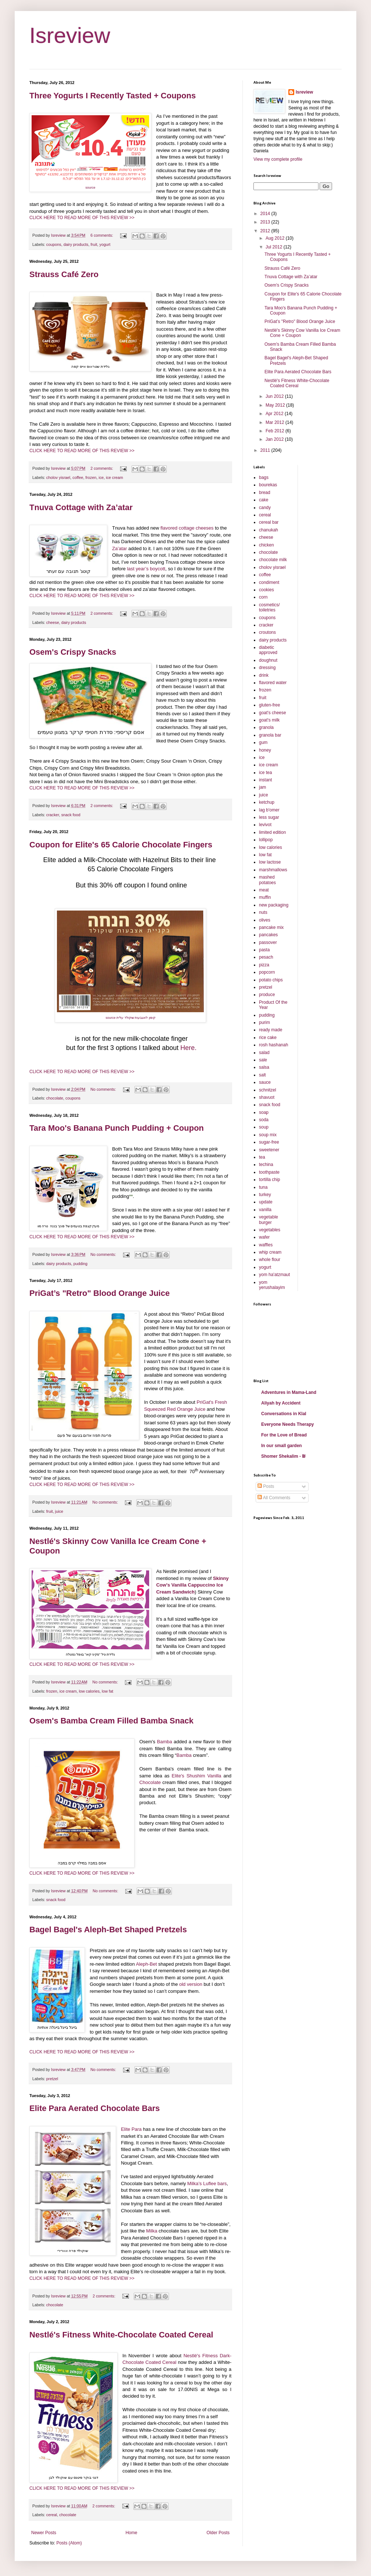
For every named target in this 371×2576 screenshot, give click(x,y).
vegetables (269, 1229)
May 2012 (276, 405)
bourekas (268, 484)
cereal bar (268, 522)
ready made (270, 1029)
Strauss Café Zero (63, 274)
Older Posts (218, 2532)
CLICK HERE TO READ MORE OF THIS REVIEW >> (81, 217)
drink (264, 675)
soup (264, 1127)
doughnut (268, 660)
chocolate (54, 1098)
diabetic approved (268, 650)
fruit (93, 244)
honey (265, 750)
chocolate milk (273, 559)
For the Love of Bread (284, 1435)
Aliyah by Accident (280, 1403)
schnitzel (267, 1090)
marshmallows (273, 869)
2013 (265, 222)
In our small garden (281, 1445)
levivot (265, 824)
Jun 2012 (275, 396)
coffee (77, 477)
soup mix (268, 1134)
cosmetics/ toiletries (269, 607)
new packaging (273, 905)
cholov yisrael (58, 477)
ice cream (114, 477)
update (266, 1202)
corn (263, 597)
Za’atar (119, 548)
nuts (263, 912)
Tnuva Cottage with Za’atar (81, 507)
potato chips (271, 979)
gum (263, 742)
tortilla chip (269, 1179)
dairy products (76, 244)
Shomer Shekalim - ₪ (283, 1456)
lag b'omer (269, 810)
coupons (53, 244)
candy (265, 507)
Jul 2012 (275, 247)
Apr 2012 (275, 413)
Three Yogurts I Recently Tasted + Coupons (112, 95)
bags (264, 477)
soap (264, 1112)
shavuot (266, 1097)
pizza (264, 964)
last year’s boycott (146, 568)
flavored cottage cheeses (187, 528)
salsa (264, 1067)
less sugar (269, 817)
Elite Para (132, 2129)
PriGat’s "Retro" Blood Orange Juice (99, 1293)
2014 (265, 213)
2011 (265, 450)
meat (264, 890)
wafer (264, 1237)
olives (264, 920)
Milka (151, 2231)
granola (266, 727)
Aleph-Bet (146, 1964)
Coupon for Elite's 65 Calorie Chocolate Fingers (120, 844)
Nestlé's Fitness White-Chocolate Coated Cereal (121, 2334)
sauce (265, 1082)
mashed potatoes (267, 880)
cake (263, 499)
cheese (52, 622)
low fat (107, 1691)
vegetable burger (268, 1219)
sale (263, 1059)
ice (101, 477)
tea (262, 1157)
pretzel (52, 2079)
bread (264, 492)
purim (264, 1022)
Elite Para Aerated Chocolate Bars (94, 2108)
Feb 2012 (275, 430)
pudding (80, 1263)
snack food (70, 815)
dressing (267, 667)
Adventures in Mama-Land (288, 1392)
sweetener (269, 1149)
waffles (266, 1244)
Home (131, 2532)
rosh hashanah (273, 1044)
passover (268, 942)
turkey (265, 1194)
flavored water (273, 682)
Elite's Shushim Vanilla (196, 1776)
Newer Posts (43, 2532)
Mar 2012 (275, 422)
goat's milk (269, 720)
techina (266, 1164)
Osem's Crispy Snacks (72, 652)
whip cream (270, 1252)
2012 (265, 230)
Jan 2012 (275, 439)
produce (267, 994)
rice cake (268, 1037)
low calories (89, 1691)
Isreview (69, 35)
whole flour (269, 1259)
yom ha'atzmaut (274, 1274)
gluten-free (269, 705)
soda (264, 1119)
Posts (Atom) (69, 2543)
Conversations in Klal (283, 1413)
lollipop (266, 839)
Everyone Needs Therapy (287, 1424)
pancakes (268, 934)
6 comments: (102, 235)
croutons (267, 632)
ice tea (265, 772)
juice (59, 1511)
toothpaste (269, 1172)
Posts (265, 1486)
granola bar (270, 735)
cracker (52, 815)
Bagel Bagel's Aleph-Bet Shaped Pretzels (108, 1929)
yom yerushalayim (272, 1285)
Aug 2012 (276, 238)
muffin (265, 897)
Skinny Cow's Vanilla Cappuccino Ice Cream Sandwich (192, 1585)
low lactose (270, 862)
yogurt (104, 244)
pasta (264, 949)
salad (264, 1052)
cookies (266, 589)
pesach (266, 957)
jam (262, 787)
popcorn (267, 972)
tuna (263, 1187)
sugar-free (269, 1142)
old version (190, 1984)
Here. (188, 1047)
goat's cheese (272, 712)
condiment (269, 582)
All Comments (273, 1497)
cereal (51, 2515)
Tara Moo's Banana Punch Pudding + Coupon (116, 1128)
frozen (90, 477)
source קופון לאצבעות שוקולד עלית (130, 1018)
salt (262, 1075)
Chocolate (150, 1782)
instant (265, 779)
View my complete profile (277, 159)
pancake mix (271, 927)
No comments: (103, 1089)
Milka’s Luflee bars (207, 2183)
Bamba (164, 1741)
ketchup (266, 802)
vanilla (265, 1209)
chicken (266, 545)
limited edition (272, 832)
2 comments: (102, 468)
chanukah (268, 530)
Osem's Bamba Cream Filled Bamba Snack (111, 1720)
